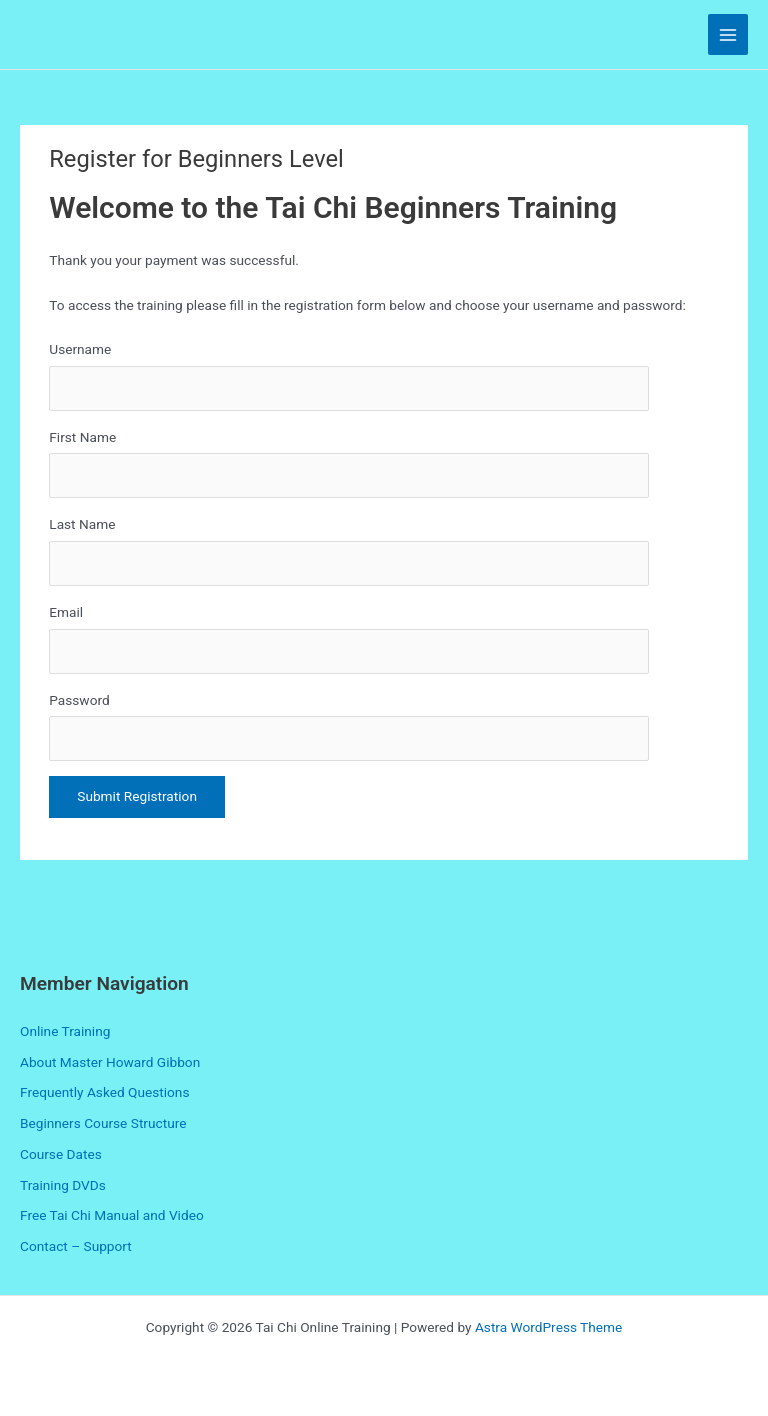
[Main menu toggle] (728, 34)
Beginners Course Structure (103, 1123)
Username (80, 349)
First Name (82, 437)
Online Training (65, 1031)
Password (79, 700)
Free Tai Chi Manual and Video (112, 1215)
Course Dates (61, 1154)
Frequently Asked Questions (104, 1092)
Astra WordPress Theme (548, 1327)
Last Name (82, 524)
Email (66, 612)
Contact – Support (76, 1246)
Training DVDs (63, 1185)
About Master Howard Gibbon (110, 1062)
